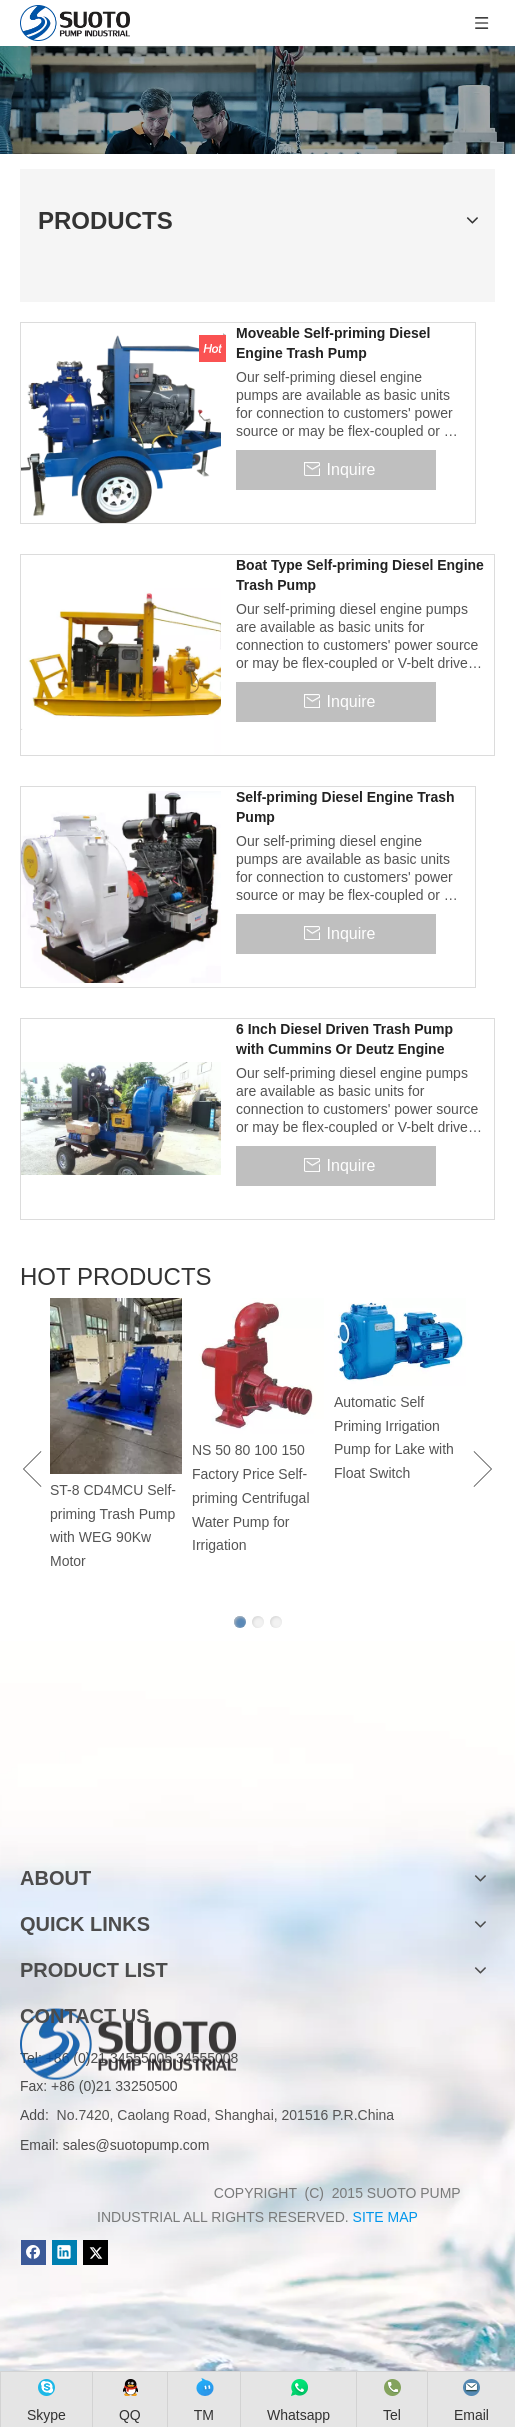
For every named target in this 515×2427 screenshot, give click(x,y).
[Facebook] (33, 2252)
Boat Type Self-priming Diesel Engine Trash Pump (360, 575)
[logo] (128, 1814)
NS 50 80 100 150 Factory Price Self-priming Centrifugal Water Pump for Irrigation (251, 1497)
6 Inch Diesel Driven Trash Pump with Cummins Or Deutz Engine (344, 1039)
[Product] (257, 100)
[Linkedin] (64, 2252)
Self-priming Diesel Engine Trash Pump (345, 807)
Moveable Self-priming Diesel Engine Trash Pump (333, 343)
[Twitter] (95, 2252)
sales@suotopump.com (136, 2145)
